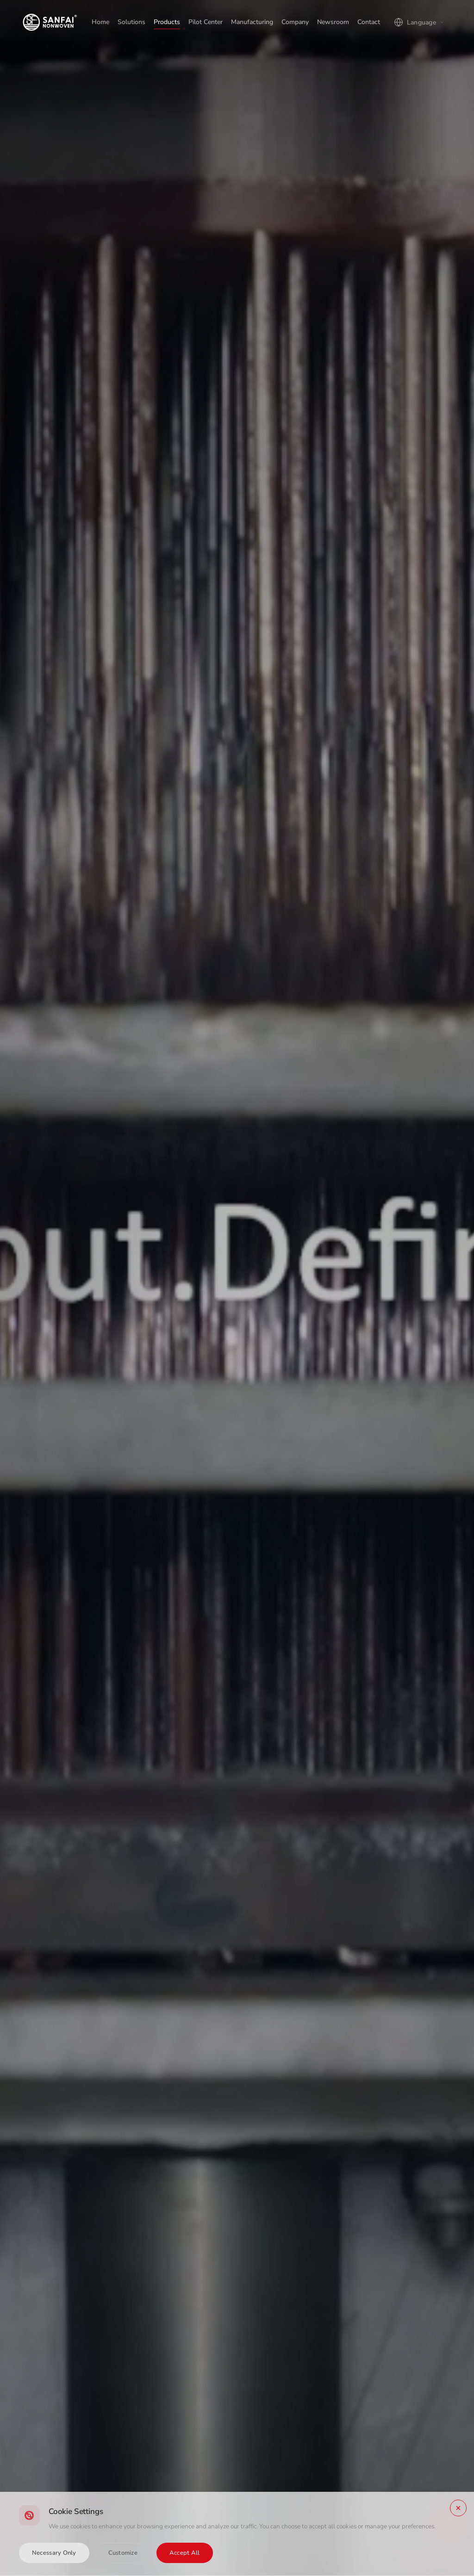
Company (295, 22)
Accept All (184, 2553)
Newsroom (333, 22)
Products (167, 22)
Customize (122, 2553)
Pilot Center (205, 22)
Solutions (131, 22)
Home (100, 22)
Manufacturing (252, 22)
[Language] (420, 22)
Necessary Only (54, 2553)
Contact (368, 22)
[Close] (458, 2508)
